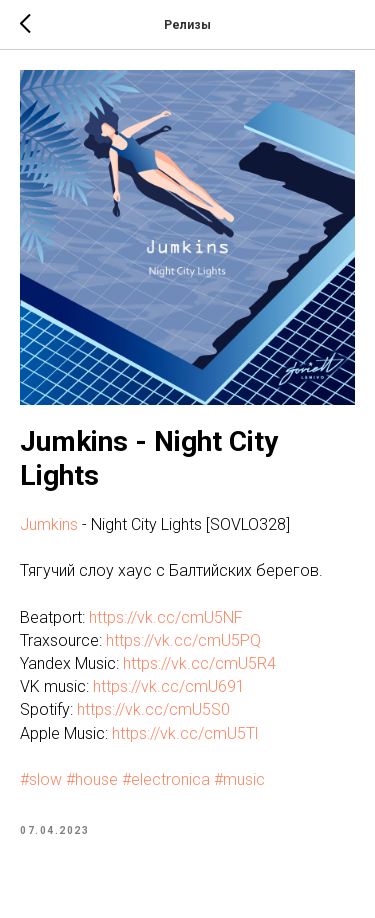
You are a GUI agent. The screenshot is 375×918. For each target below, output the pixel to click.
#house (92, 779)
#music (239, 779)
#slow (41, 779)
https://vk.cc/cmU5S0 (153, 709)
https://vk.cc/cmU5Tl (185, 733)
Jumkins (49, 524)
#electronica (166, 779)
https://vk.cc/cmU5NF (166, 617)
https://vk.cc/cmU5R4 (199, 663)
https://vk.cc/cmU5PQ (183, 640)
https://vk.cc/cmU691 (169, 686)
